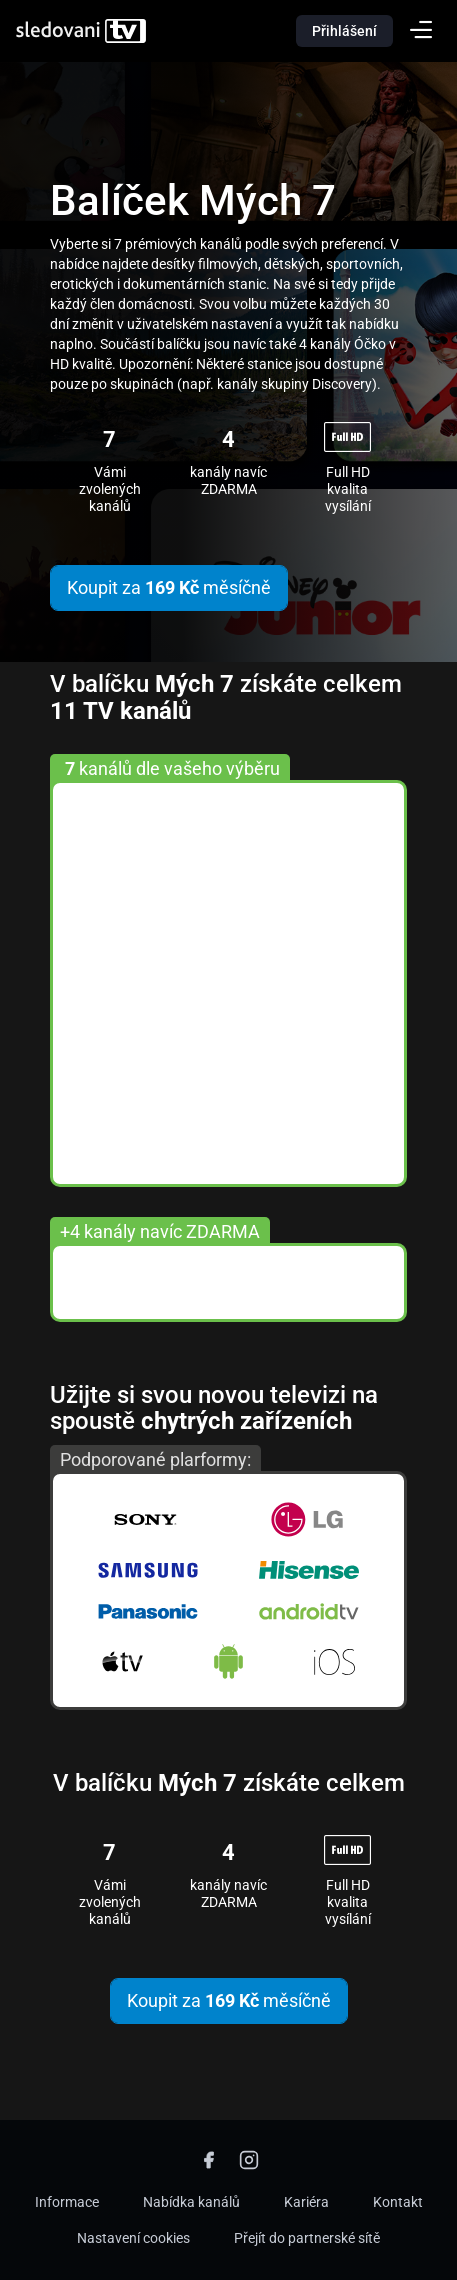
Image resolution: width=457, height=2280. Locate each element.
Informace (67, 2202)
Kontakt (398, 2202)
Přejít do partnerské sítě (307, 2238)
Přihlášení (344, 31)
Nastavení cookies (133, 2238)
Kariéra (306, 2202)
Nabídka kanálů (191, 2202)
